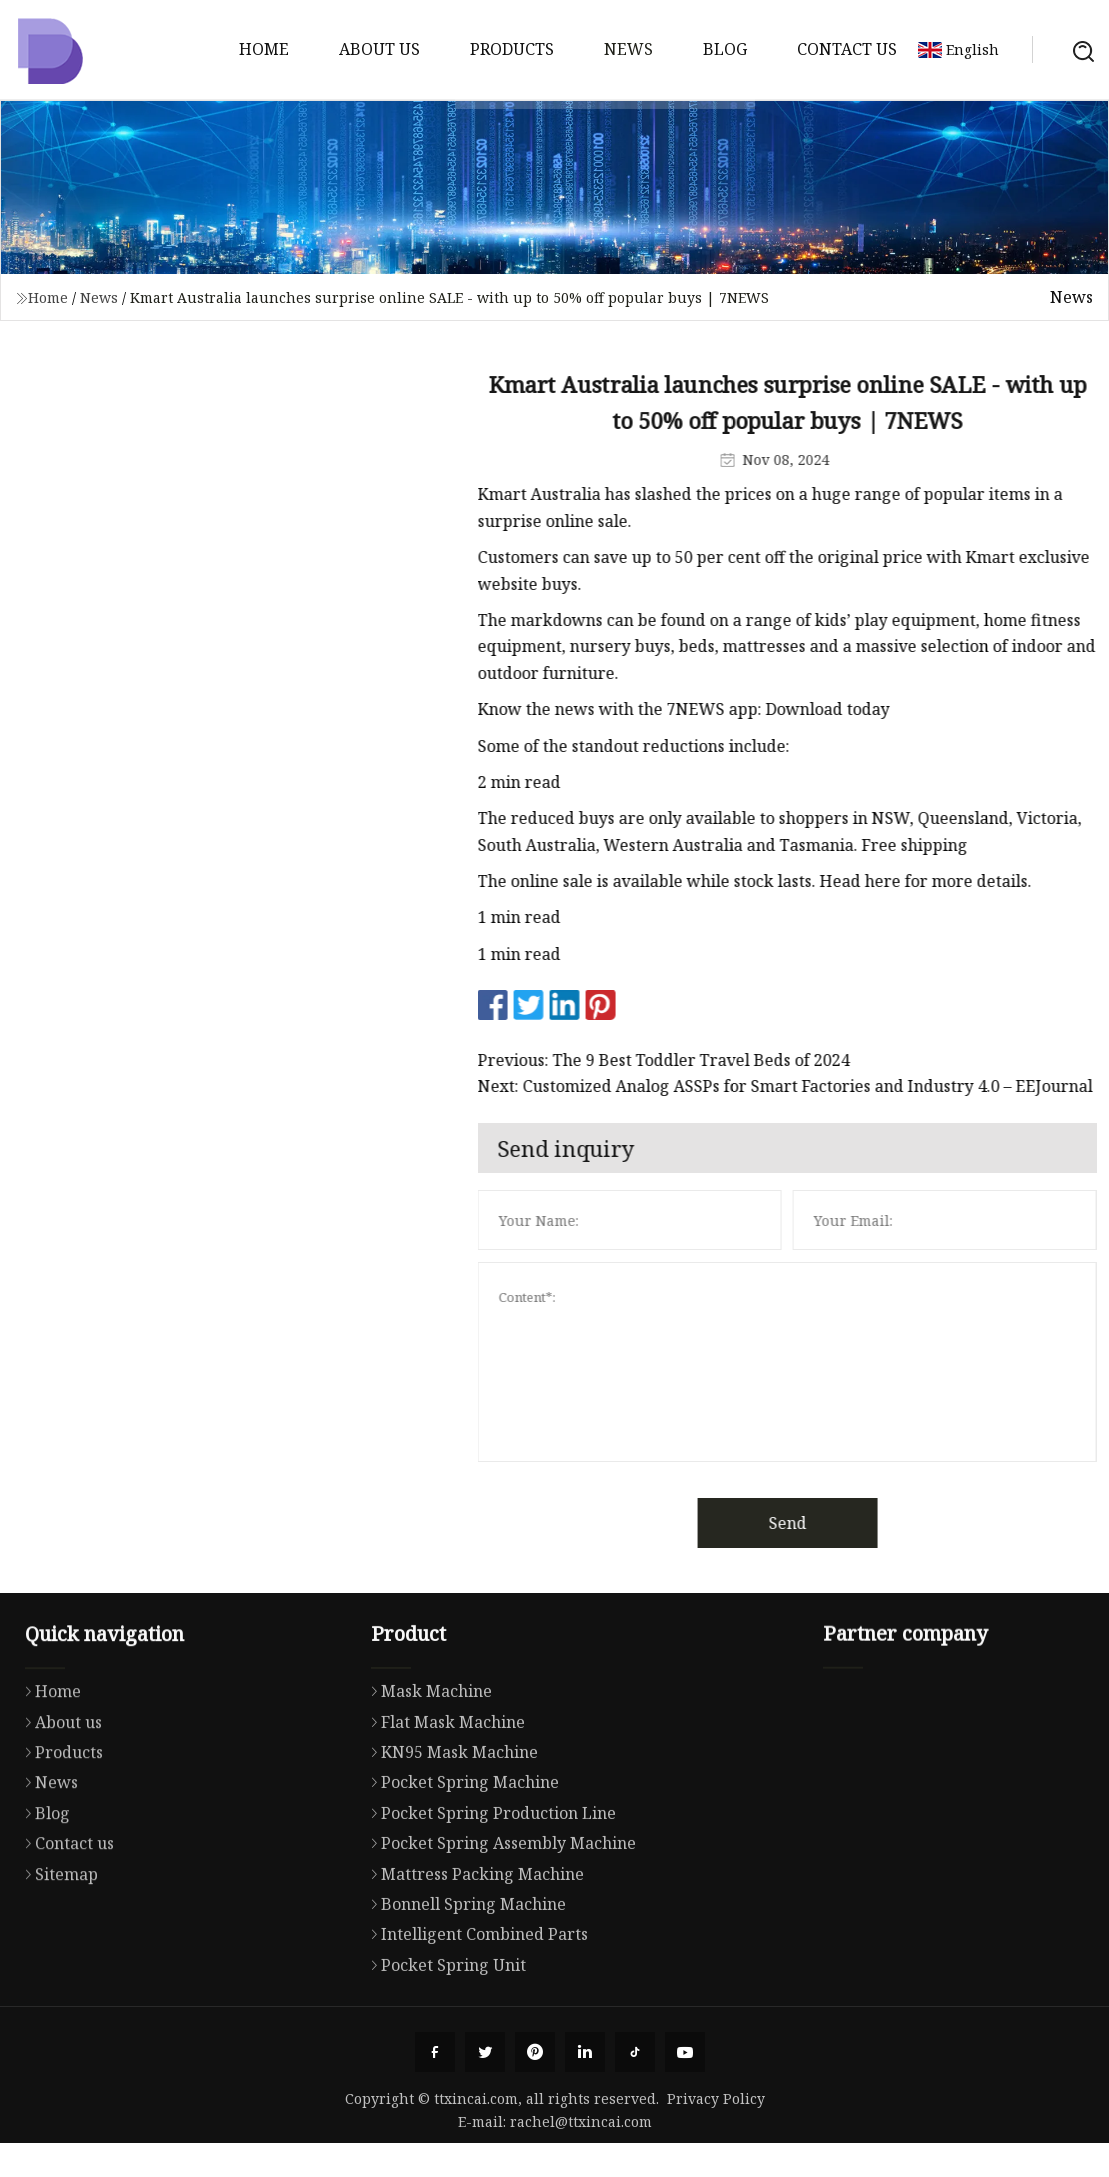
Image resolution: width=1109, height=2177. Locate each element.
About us (379, 49)
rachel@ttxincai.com (581, 2121)
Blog (725, 49)
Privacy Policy (716, 2098)
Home (264, 49)
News (628, 49)
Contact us (847, 49)
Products (512, 49)
